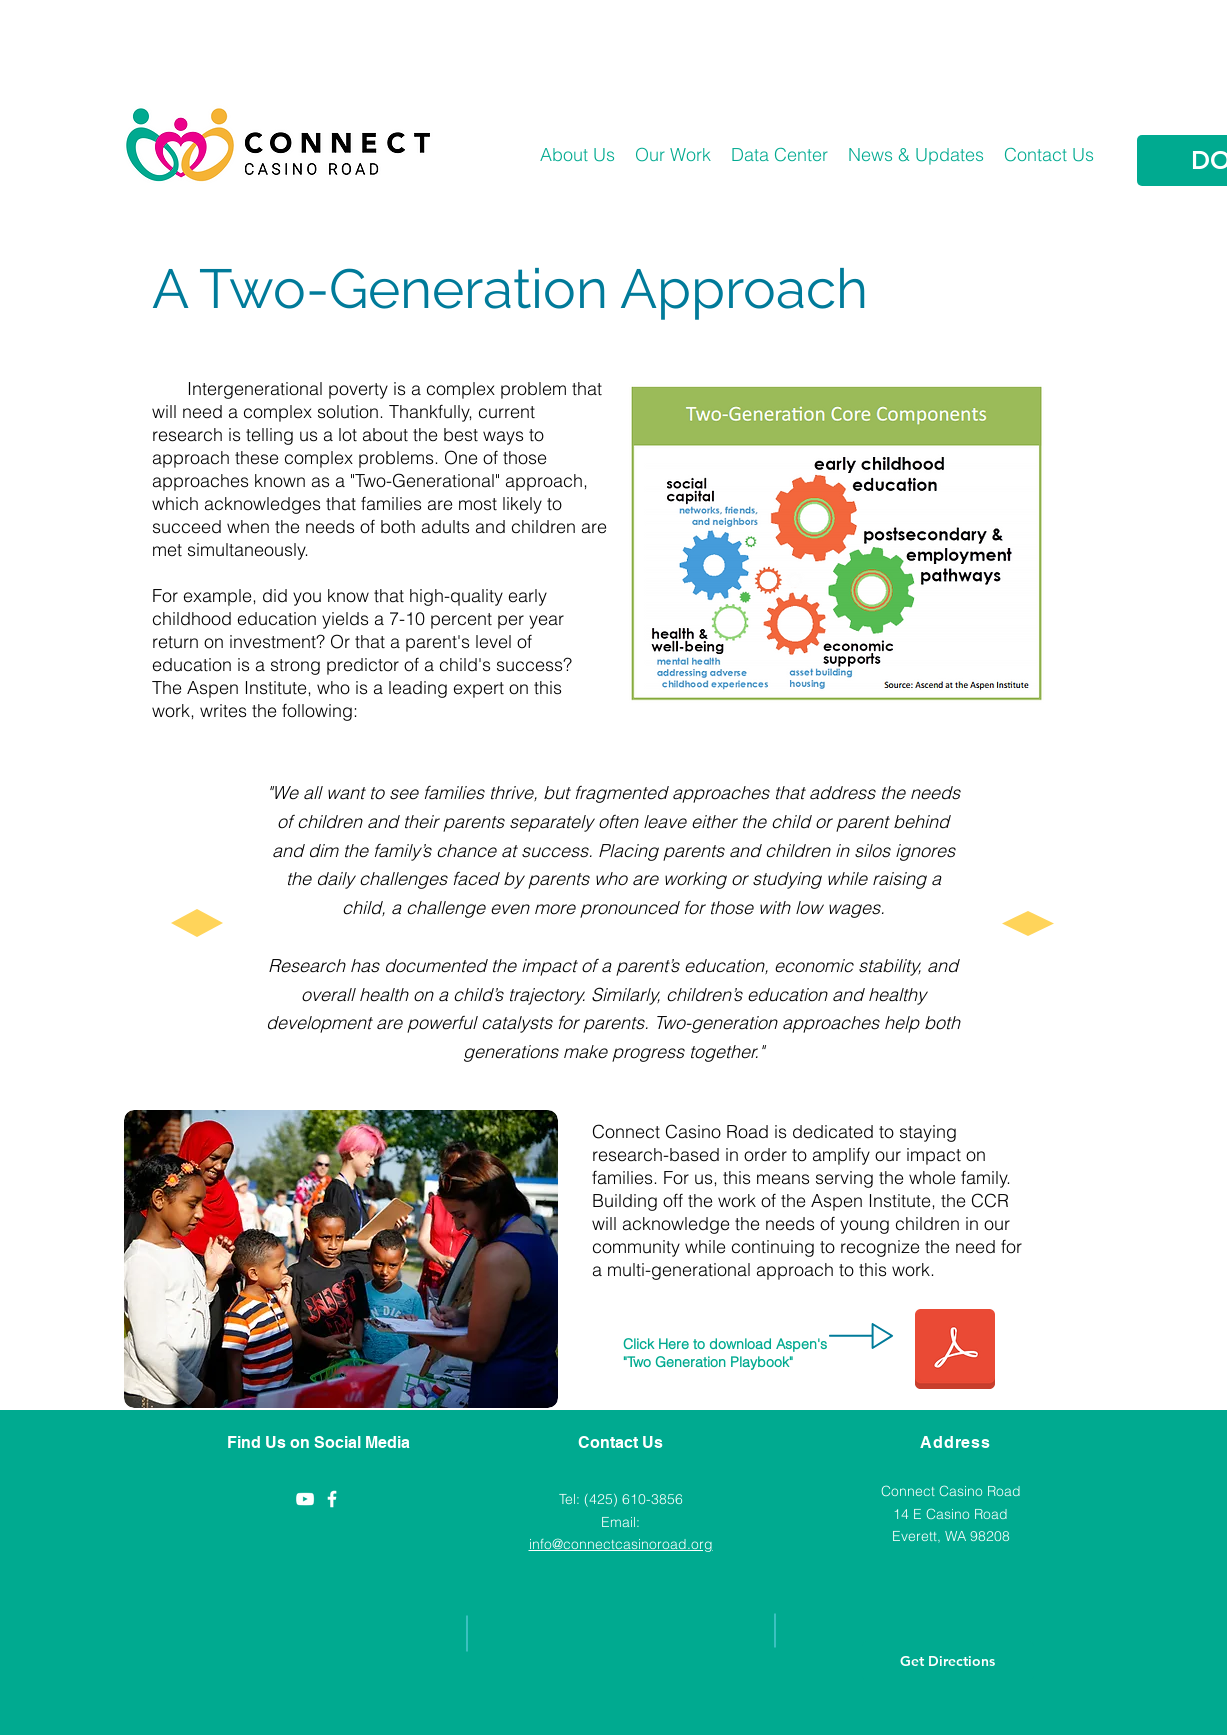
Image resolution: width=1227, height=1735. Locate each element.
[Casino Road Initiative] (332, 1499)
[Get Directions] (948, 1661)
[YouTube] (305, 1499)
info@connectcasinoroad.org (621, 1544)
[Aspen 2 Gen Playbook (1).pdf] (955, 1352)
